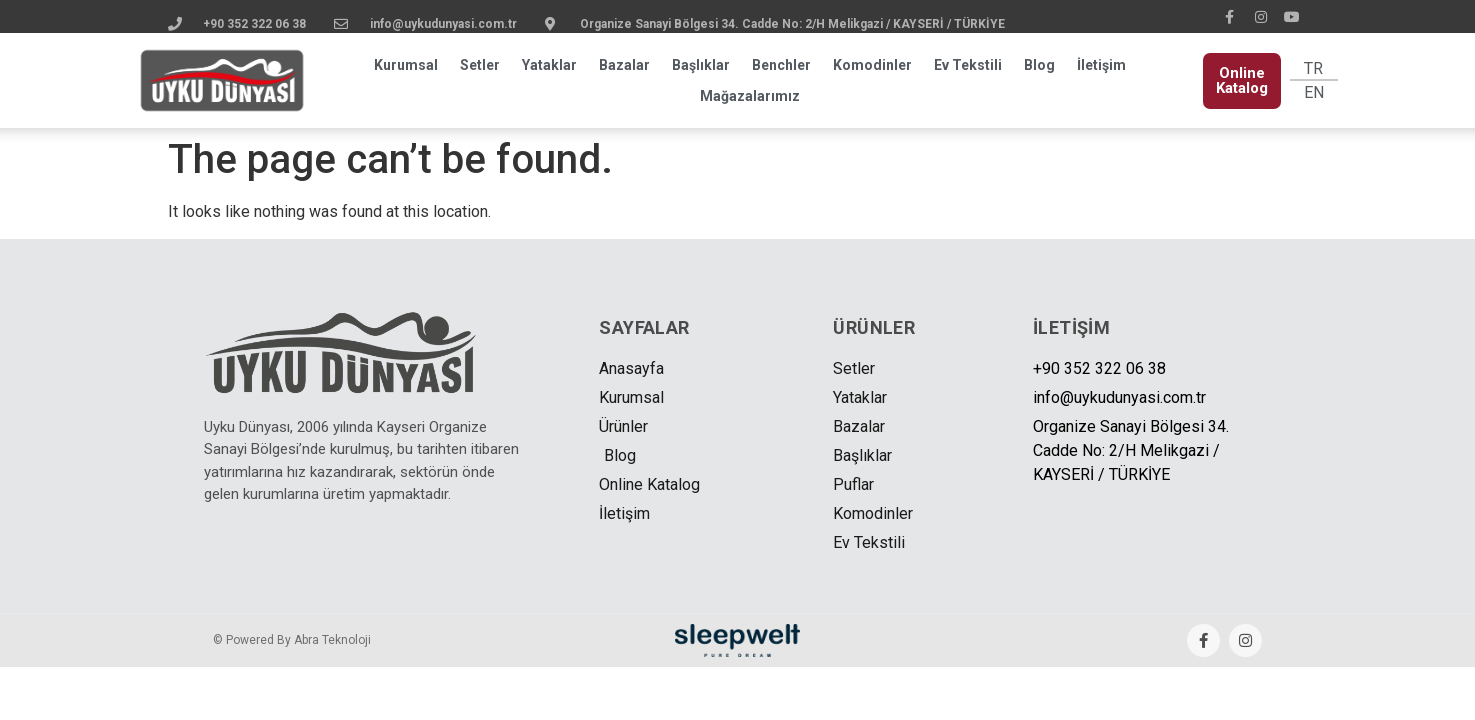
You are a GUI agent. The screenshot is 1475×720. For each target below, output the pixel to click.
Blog (1039, 65)
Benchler (781, 65)
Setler (480, 65)
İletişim (1101, 65)
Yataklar (549, 65)
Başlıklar (701, 65)
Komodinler (872, 65)
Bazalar (624, 65)
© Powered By (292, 640)
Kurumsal (406, 65)
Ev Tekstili (968, 65)
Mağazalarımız (750, 96)
